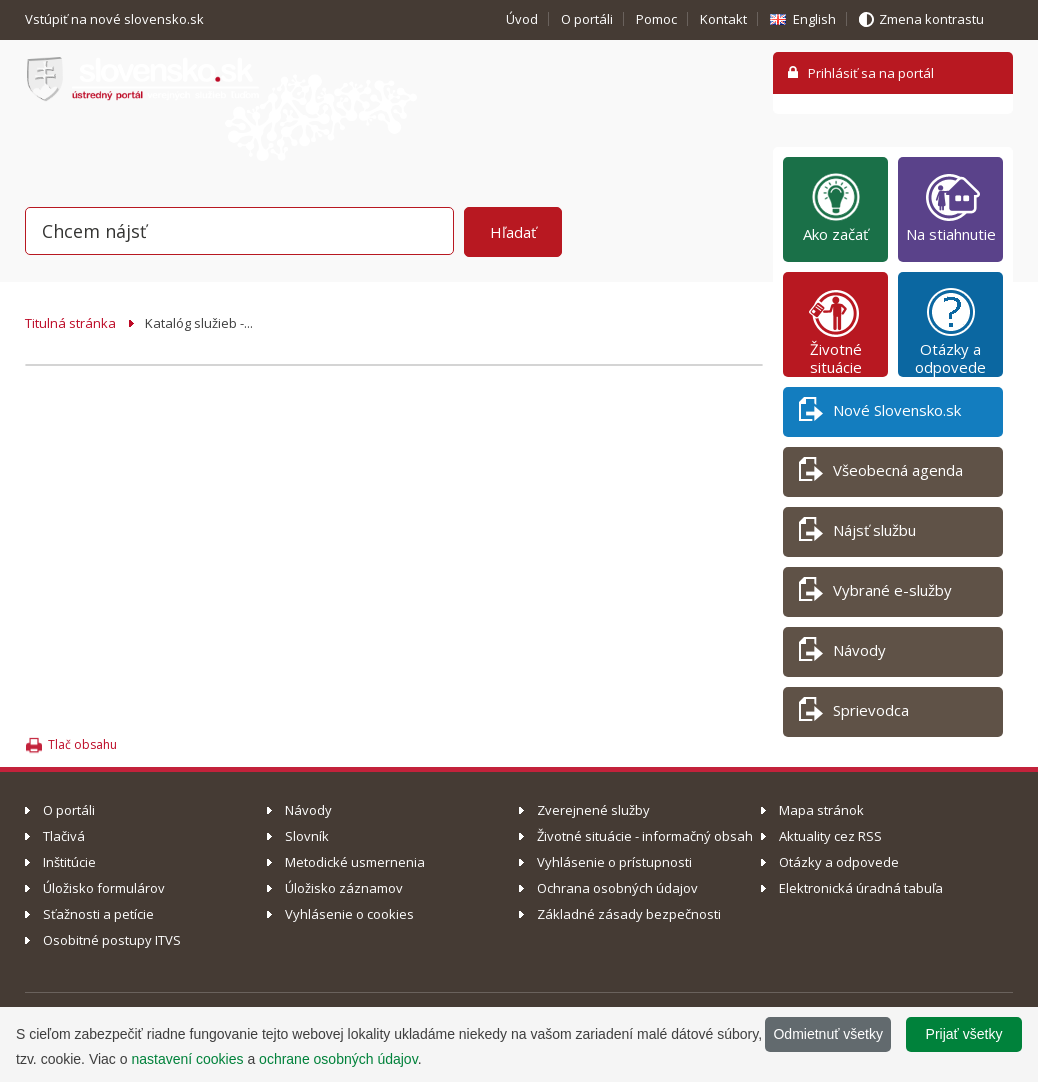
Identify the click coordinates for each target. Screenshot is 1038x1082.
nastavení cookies (187, 1059)
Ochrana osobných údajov (617, 888)
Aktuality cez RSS (830, 836)
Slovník (307, 836)
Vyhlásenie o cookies (349, 914)
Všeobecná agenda (881, 473)
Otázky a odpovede (950, 331)
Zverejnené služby (593, 810)
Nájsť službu (857, 533)
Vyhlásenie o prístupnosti (614, 862)
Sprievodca (854, 713)
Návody (842, 653)
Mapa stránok (821, 810)
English (814, 19)
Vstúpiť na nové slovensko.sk (116, 19)
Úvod (522, 19)
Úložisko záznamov (344, 888)
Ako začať (835, 207)
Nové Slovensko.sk (880, 413)
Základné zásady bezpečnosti (629, 914)
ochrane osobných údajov (338, 1059)
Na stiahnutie (951, 207)
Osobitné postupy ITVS (112, 940)
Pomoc (656, 19)
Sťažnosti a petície (98, 914)
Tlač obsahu (82, 744)
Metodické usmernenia (355, 862)
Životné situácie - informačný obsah (645, 836)
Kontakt (723, 19)
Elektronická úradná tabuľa (861, 888)
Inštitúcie (69, 862)
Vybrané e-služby (875, 593)
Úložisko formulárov (104, 888)
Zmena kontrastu (931, 19)
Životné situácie (836, 331)
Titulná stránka (70, 323)
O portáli (587, 19)
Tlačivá (64, 836)
